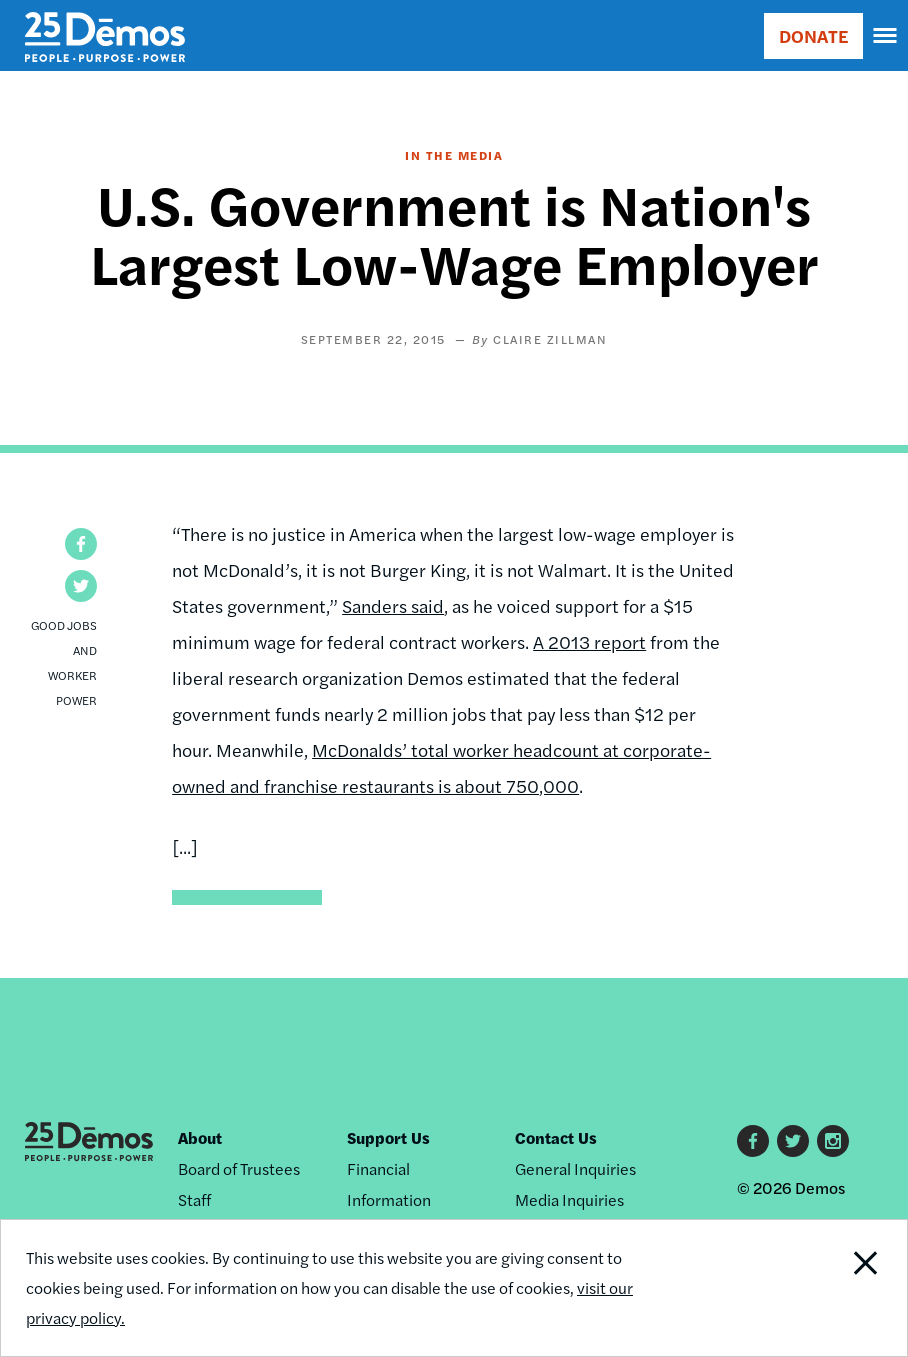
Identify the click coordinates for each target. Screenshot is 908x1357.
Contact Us (556, 1137)
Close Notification (821, 1288)
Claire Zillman (550, 339)
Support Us (388, 1137)
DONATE (813, 35)
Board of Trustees (239, 1168)
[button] (81, 544)
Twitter (793, 1141)
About (200, 1137)
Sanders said (393, 605)
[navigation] (886, 36)
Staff (194, 1199)
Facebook (753, 1141)
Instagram (833, 1141)
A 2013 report (589, 641)
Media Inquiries (569, 1199)
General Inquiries (575, 1168)
